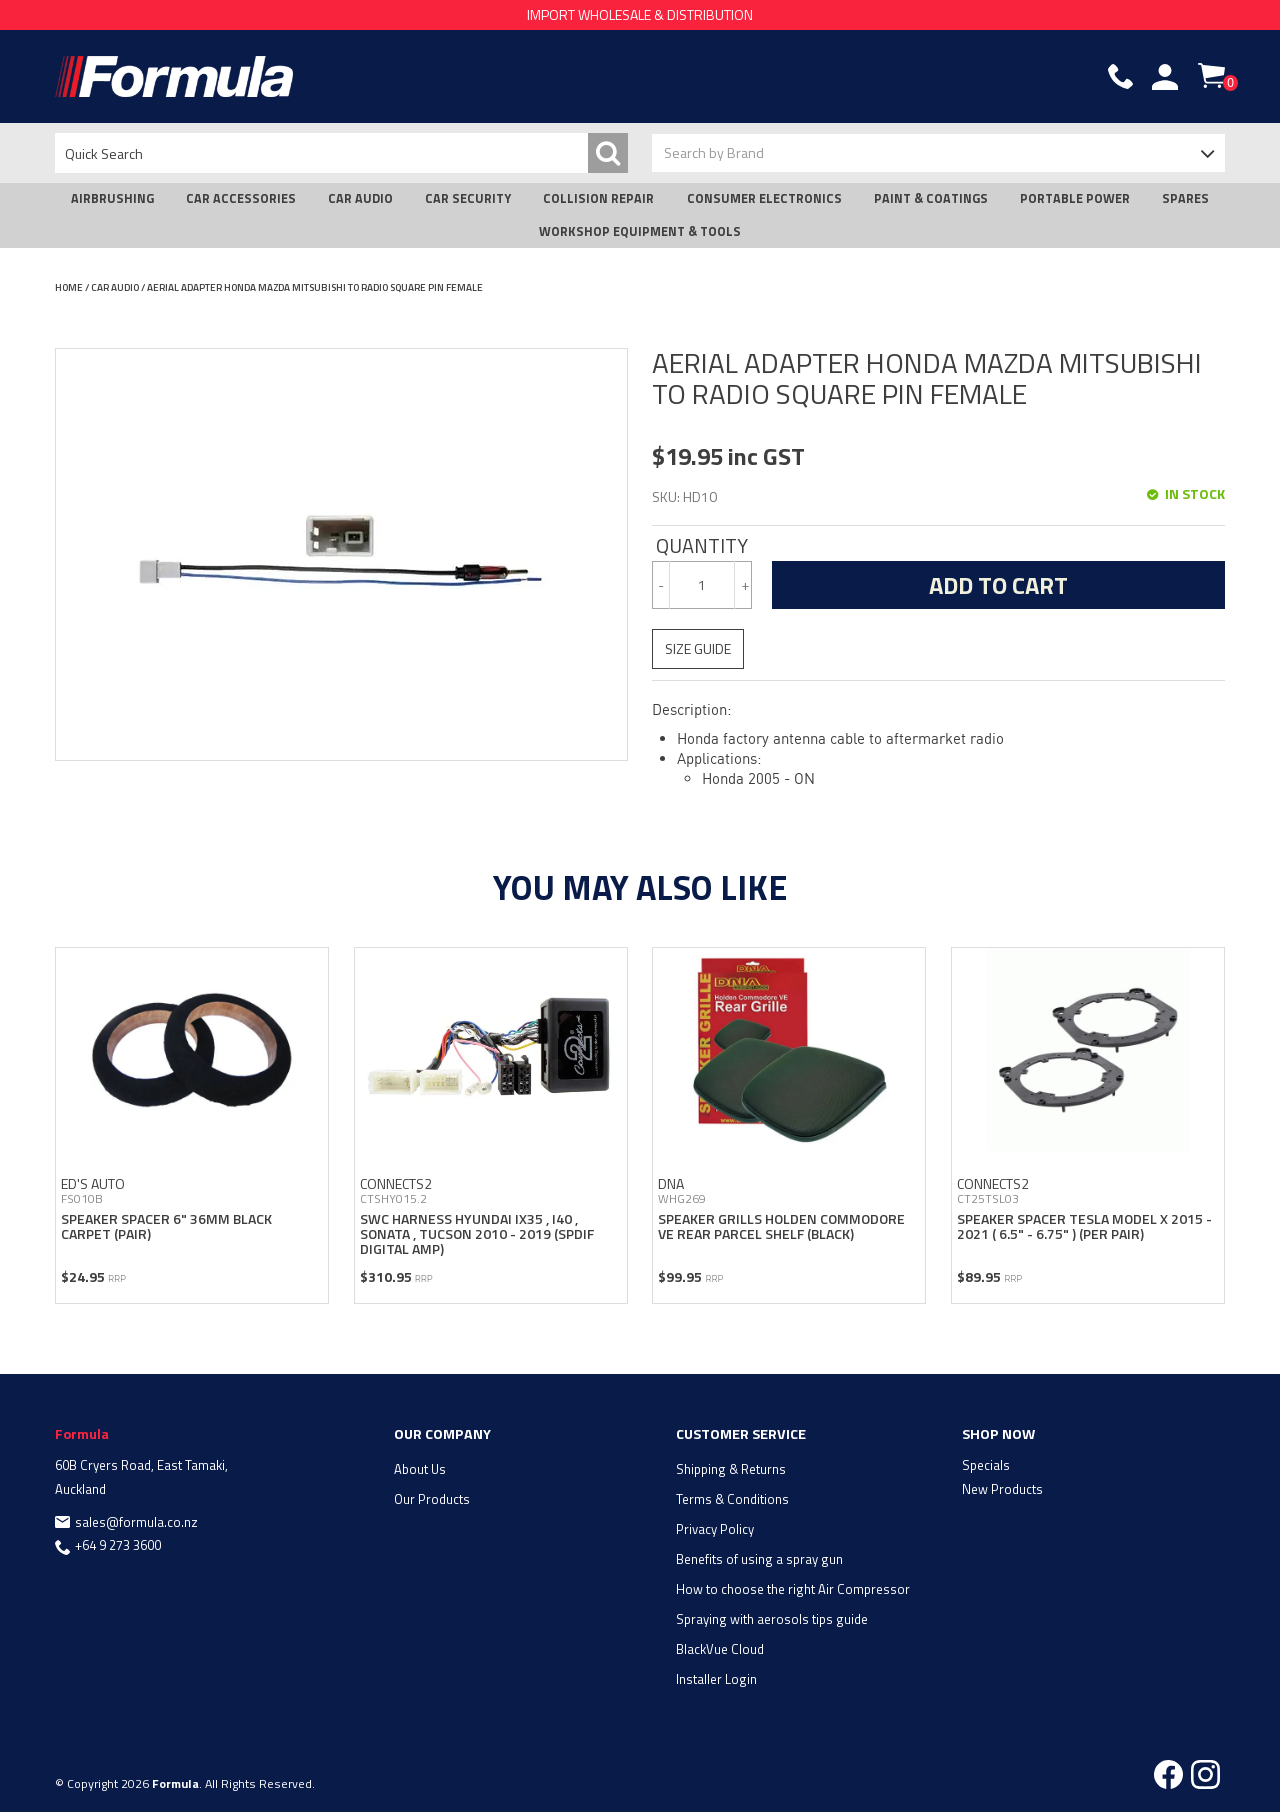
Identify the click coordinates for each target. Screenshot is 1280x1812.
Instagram (1205, 1772)
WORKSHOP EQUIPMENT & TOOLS (640, 231)
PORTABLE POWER (1075, 198)
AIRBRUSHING (112, 198)
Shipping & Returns (731, 1467)
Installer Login (716, 1677)
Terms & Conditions (732, 1497)
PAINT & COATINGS (931, 198)
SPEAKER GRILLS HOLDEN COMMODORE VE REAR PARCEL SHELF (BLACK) (781, 1224)
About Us (420, 1467)
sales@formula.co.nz (136, 1520)
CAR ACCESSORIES (241, 198)
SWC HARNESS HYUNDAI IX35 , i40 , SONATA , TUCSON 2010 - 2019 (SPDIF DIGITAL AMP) (477, 1232)
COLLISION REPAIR (598, 198)
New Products (1002, 1487)
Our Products (432, 1497)
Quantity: (702, 546)
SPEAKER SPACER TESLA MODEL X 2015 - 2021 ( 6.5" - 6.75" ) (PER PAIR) (1084, 1224)
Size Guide (698, 648)
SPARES (1185, 198)
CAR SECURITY (468, 198)
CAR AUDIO (360, 198)
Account (1165, 77)
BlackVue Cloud (720, 1647)
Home (69, 287)
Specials (986, 1463)
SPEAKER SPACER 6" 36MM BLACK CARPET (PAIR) (166, 1224)
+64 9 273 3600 (118, 1544)
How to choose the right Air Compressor (793, 1587)
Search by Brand (714, 152)
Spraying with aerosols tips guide (772, 1617)
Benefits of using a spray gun (759, 1557)
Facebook (1168, 1772)
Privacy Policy (715, 1527)
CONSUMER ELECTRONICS (764, 198)
